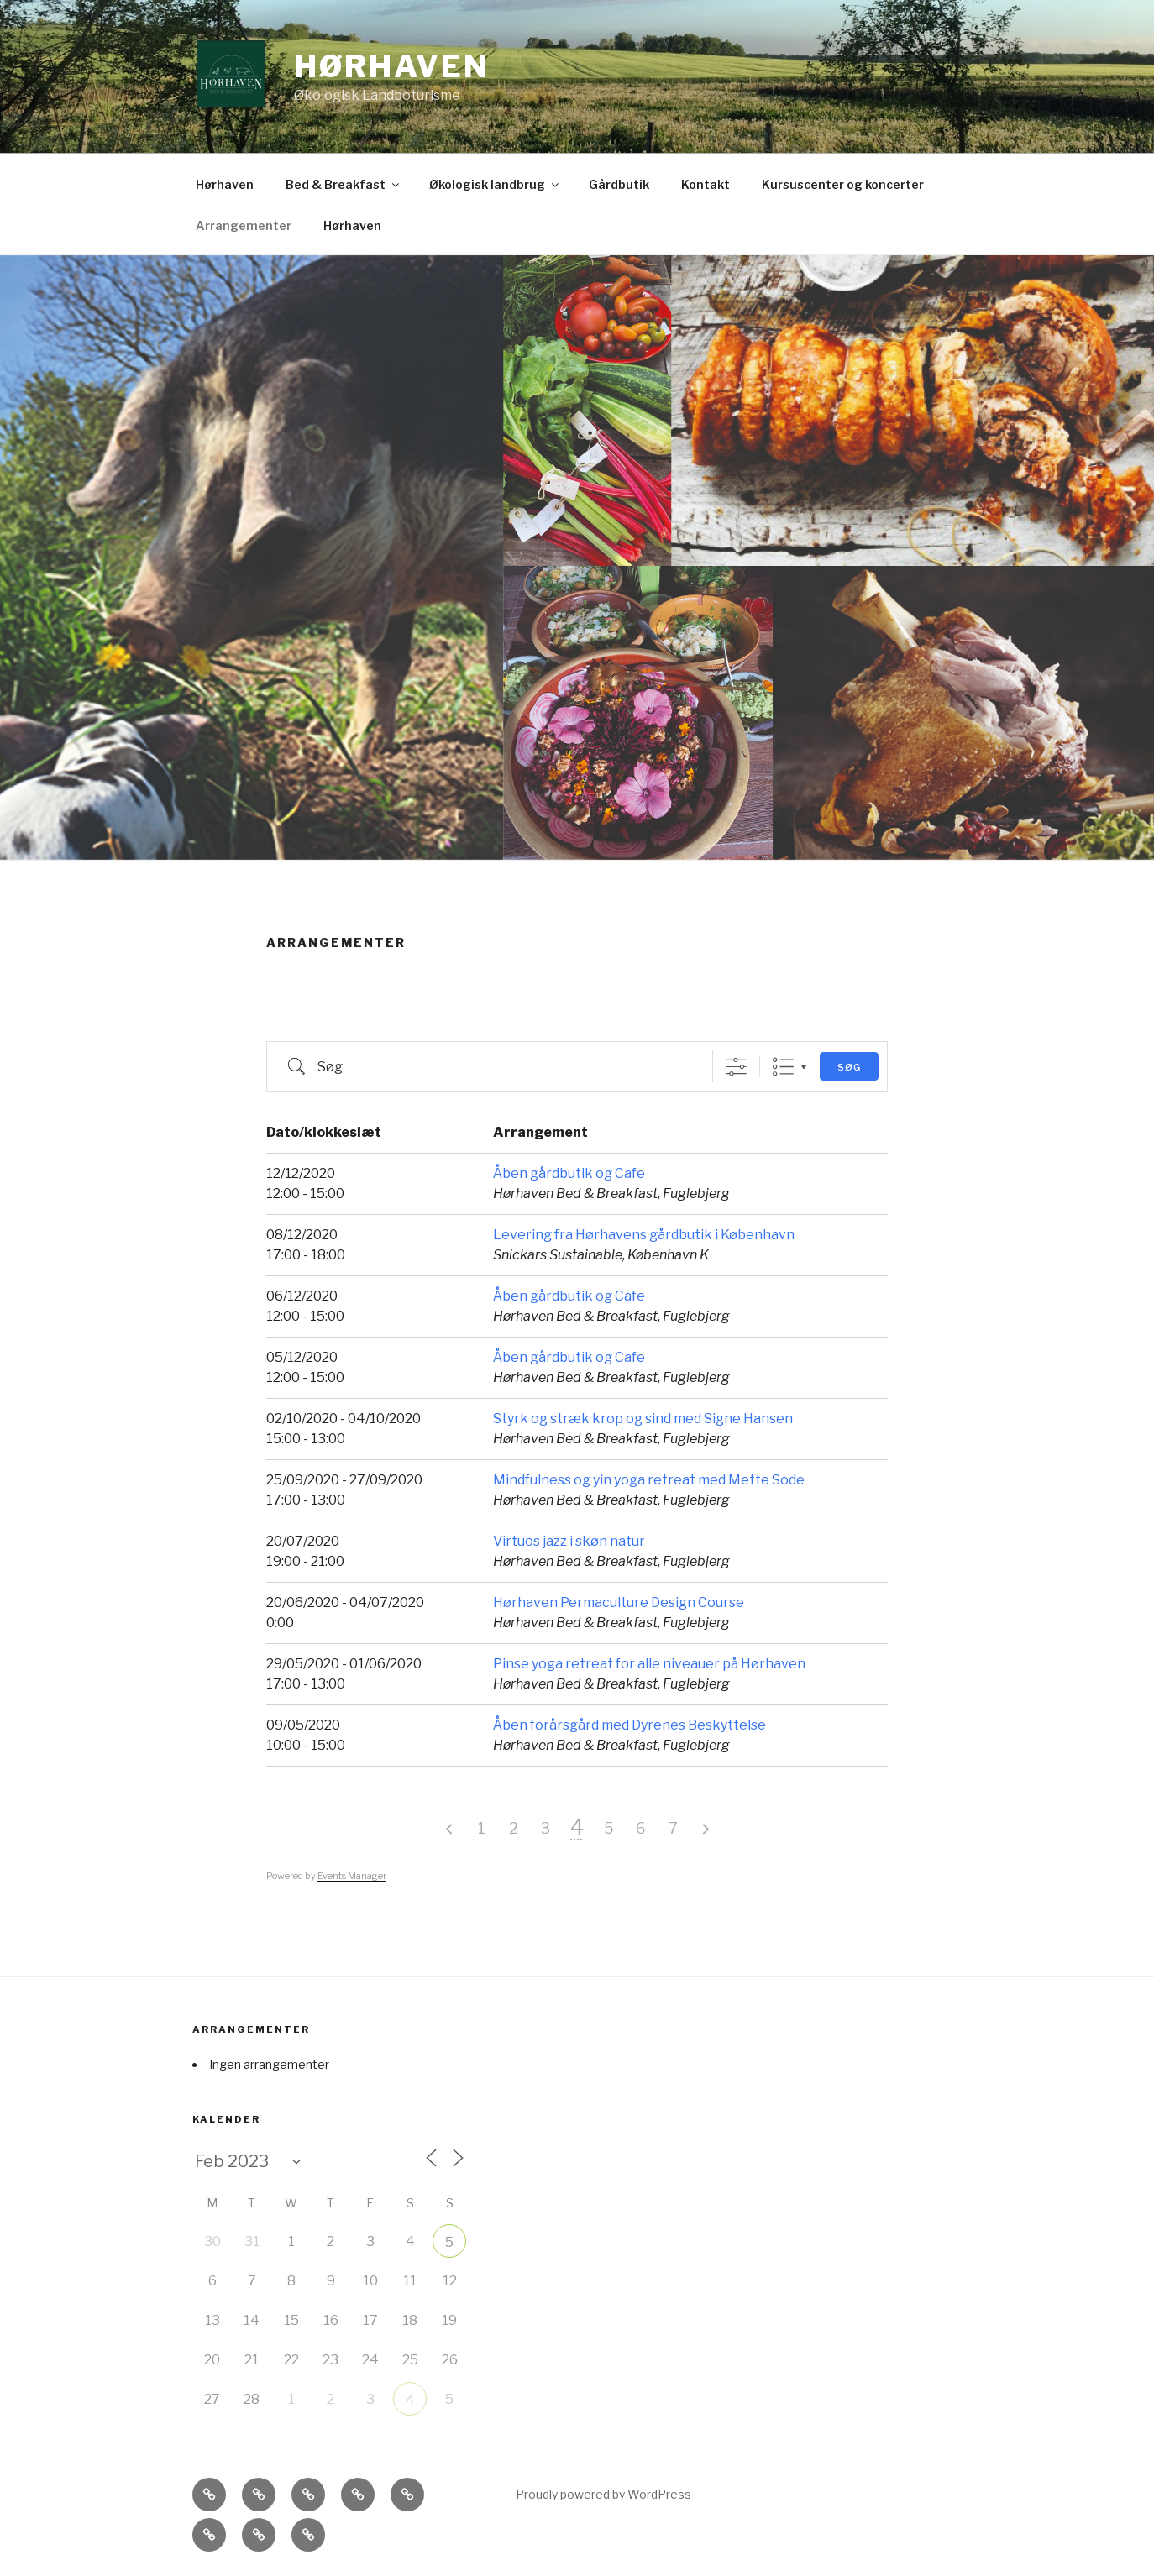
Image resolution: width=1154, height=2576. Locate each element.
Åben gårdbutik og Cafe (569, 1173)
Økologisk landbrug (495, 184)
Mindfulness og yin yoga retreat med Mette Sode (649, 1480)
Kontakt (705, 184)
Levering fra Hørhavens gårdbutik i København (644, 1235)
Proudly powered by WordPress (603, 2494)
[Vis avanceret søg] (736, 1066)
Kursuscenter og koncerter (843, 184)
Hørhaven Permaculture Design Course (618, 1602)
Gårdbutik (619, 184)
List (783, 1066)
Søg (849, 1067)
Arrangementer (243, 225)
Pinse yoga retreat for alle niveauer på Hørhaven (649, 1664)
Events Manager (351, 1876)
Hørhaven (392, 66)
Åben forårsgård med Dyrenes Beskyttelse (629, 1725)
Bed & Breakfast (343, 184)
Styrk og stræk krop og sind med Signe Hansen (643, 1419)
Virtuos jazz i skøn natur (569, 1541)
